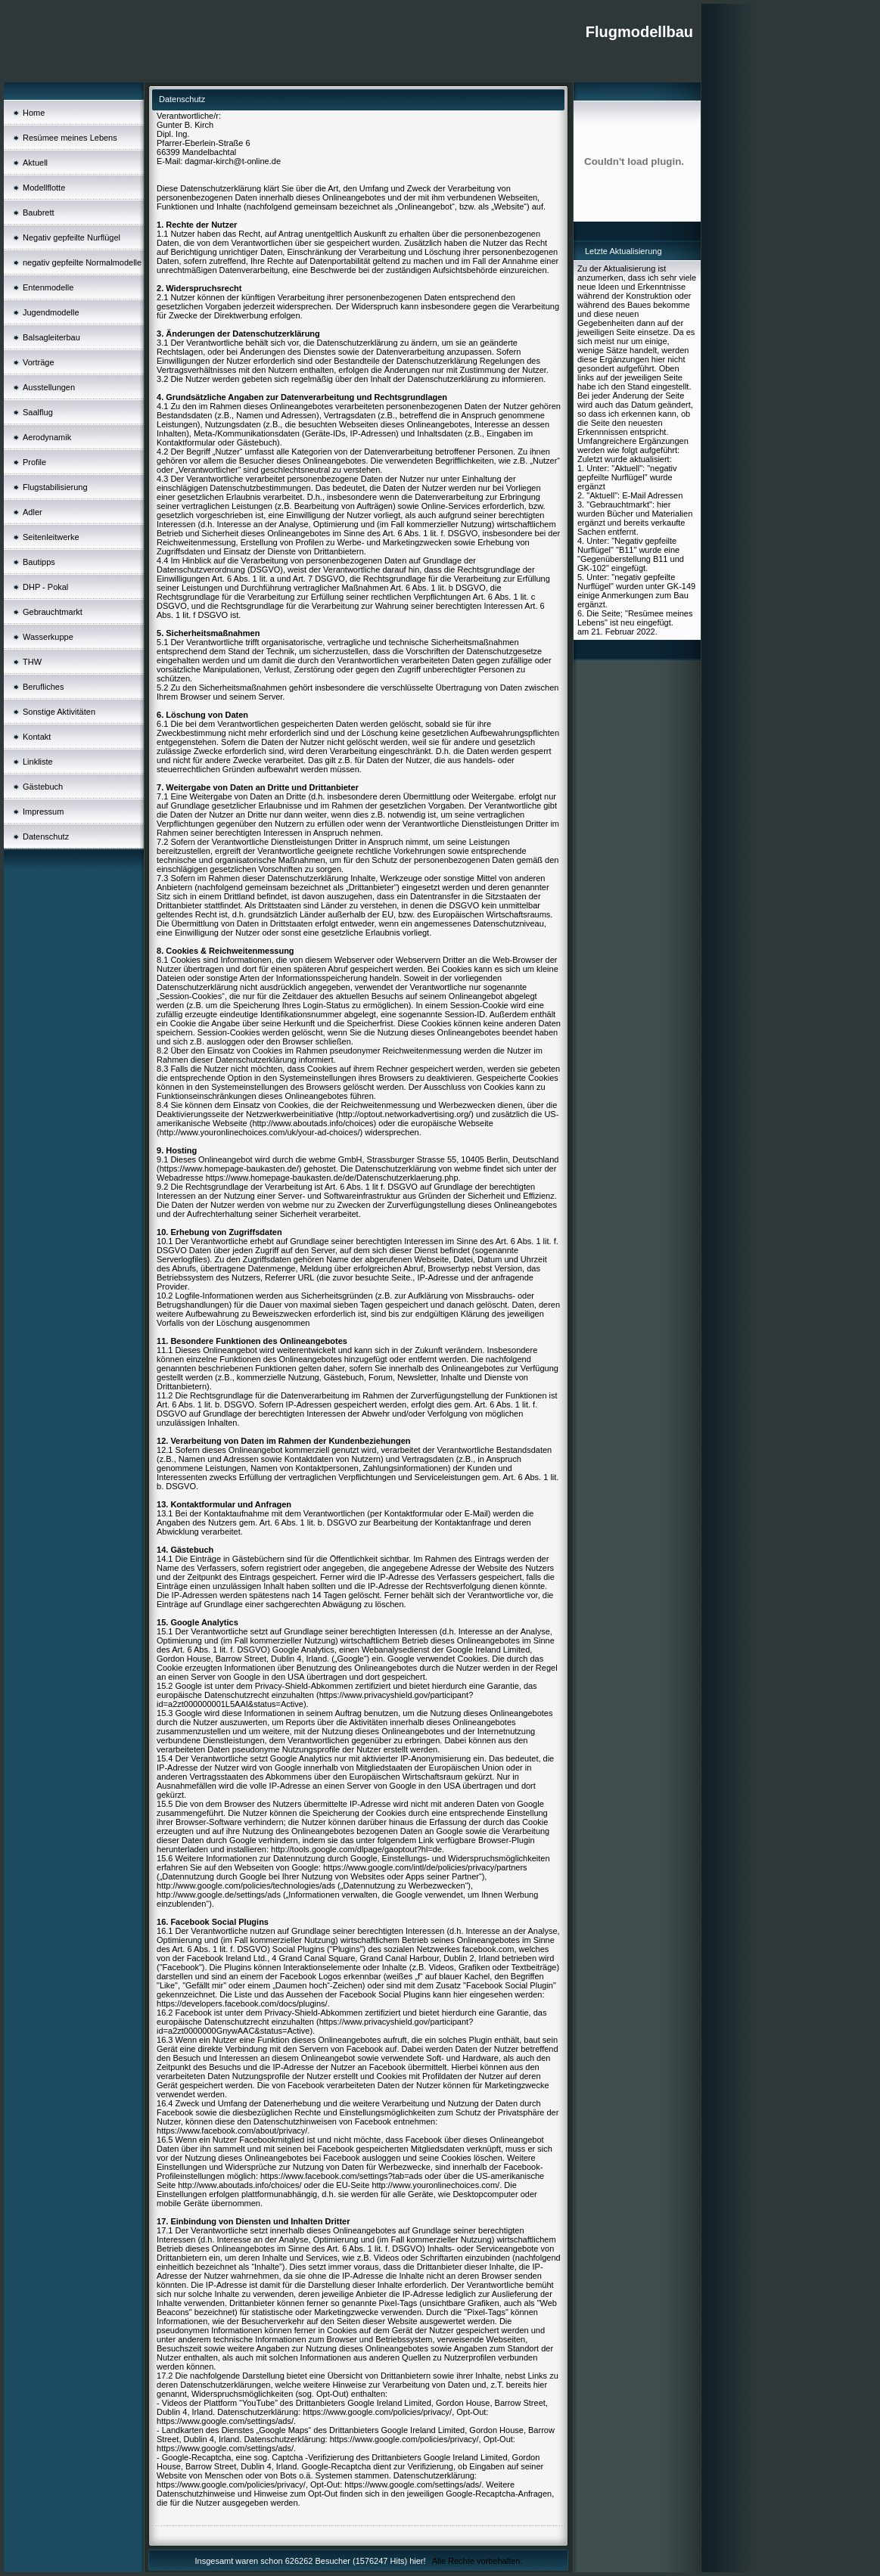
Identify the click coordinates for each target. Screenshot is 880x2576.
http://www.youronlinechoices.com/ (435, 2185)
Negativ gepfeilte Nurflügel (71, 237)
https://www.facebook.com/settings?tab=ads (341, 2175)
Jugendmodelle (51, 312)
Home (34, 112)
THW (32, 661)
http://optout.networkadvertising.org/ (404, 1114)
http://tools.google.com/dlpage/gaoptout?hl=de (356, 1849)
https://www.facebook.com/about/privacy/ (232, 2130)
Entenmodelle (48, 287)
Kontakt (37, 736)
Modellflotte (44, 187)
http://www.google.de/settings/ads (219, 1894)
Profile (34, 462)
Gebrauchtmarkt (52, 611)
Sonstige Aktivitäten (59, 711)
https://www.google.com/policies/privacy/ (377, 2411)
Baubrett (38, 212)
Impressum (43, 811)
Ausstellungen (49, 387)
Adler (32, 512)
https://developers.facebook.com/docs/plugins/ (242, 2003)
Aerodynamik (47, 437)
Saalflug (38, 412)
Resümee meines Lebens (70, 137)
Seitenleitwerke (51, 537)
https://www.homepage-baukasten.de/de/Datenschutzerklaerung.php (332, 1177)
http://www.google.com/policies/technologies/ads (246, 1885)
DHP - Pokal (45, 586)
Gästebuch (43, 786)
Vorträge (38, 362)
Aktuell (35, 162)
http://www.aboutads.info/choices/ (239, 2185)
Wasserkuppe (48, 636)
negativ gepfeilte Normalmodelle (82, 262)
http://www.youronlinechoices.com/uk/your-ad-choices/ (260, 1132)
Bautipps (39, 561)
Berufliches (43, 686)
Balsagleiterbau (51, 337)
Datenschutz (46, 836)
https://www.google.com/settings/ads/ (225, 2420)
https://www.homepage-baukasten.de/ (229, 1168)
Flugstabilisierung (55, 487)
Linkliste (38, 761)
